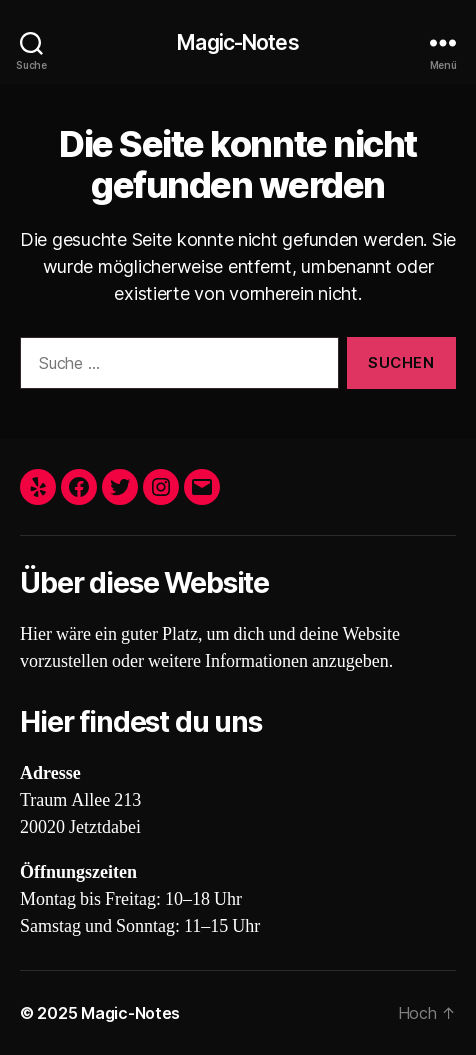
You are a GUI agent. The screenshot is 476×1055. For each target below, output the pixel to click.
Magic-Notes (237, 42)
